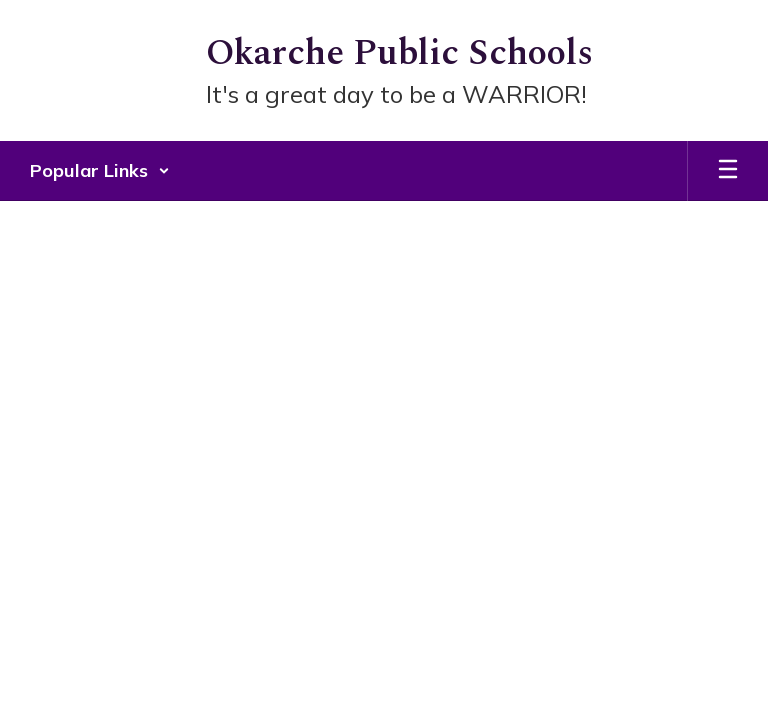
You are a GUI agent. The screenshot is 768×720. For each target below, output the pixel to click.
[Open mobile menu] (728, 171)
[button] (100, 171)
